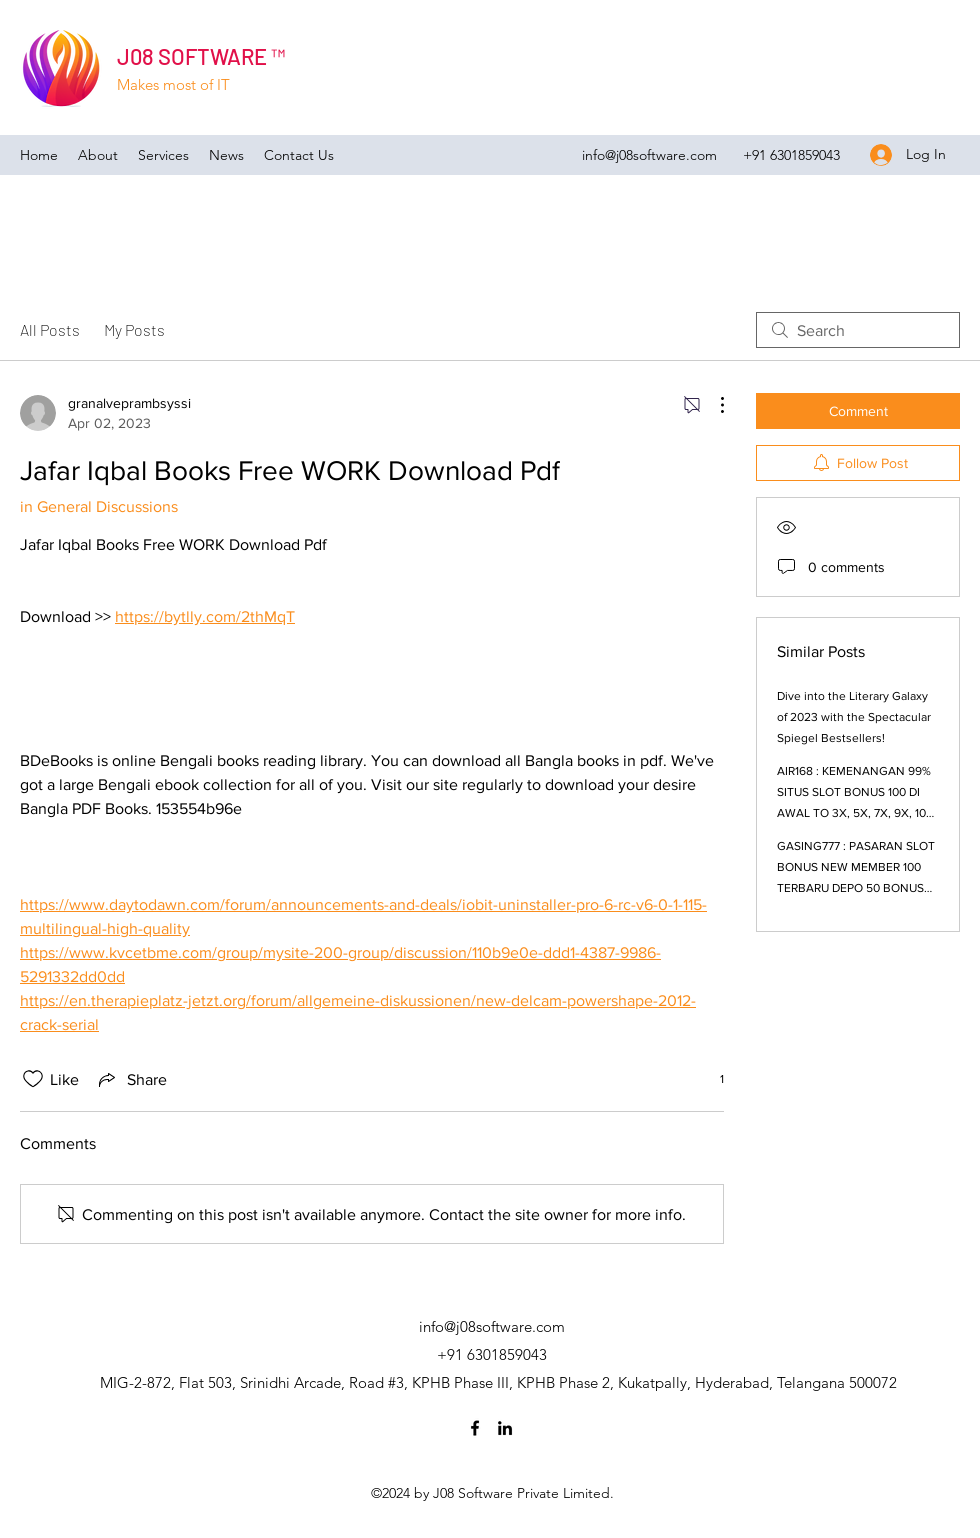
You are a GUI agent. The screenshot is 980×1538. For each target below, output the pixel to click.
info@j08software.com (649, 155)
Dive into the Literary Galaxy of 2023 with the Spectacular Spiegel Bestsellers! (854, 717)
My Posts (134, 329)
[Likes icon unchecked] (33, 1079)
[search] (858, 330)
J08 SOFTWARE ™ (201, 56)
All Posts (50, 329)
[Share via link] (131, 1079)
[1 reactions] (711, 1079)
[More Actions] (712, 405)
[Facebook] (475, 1428)
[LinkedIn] (505, 1428)
